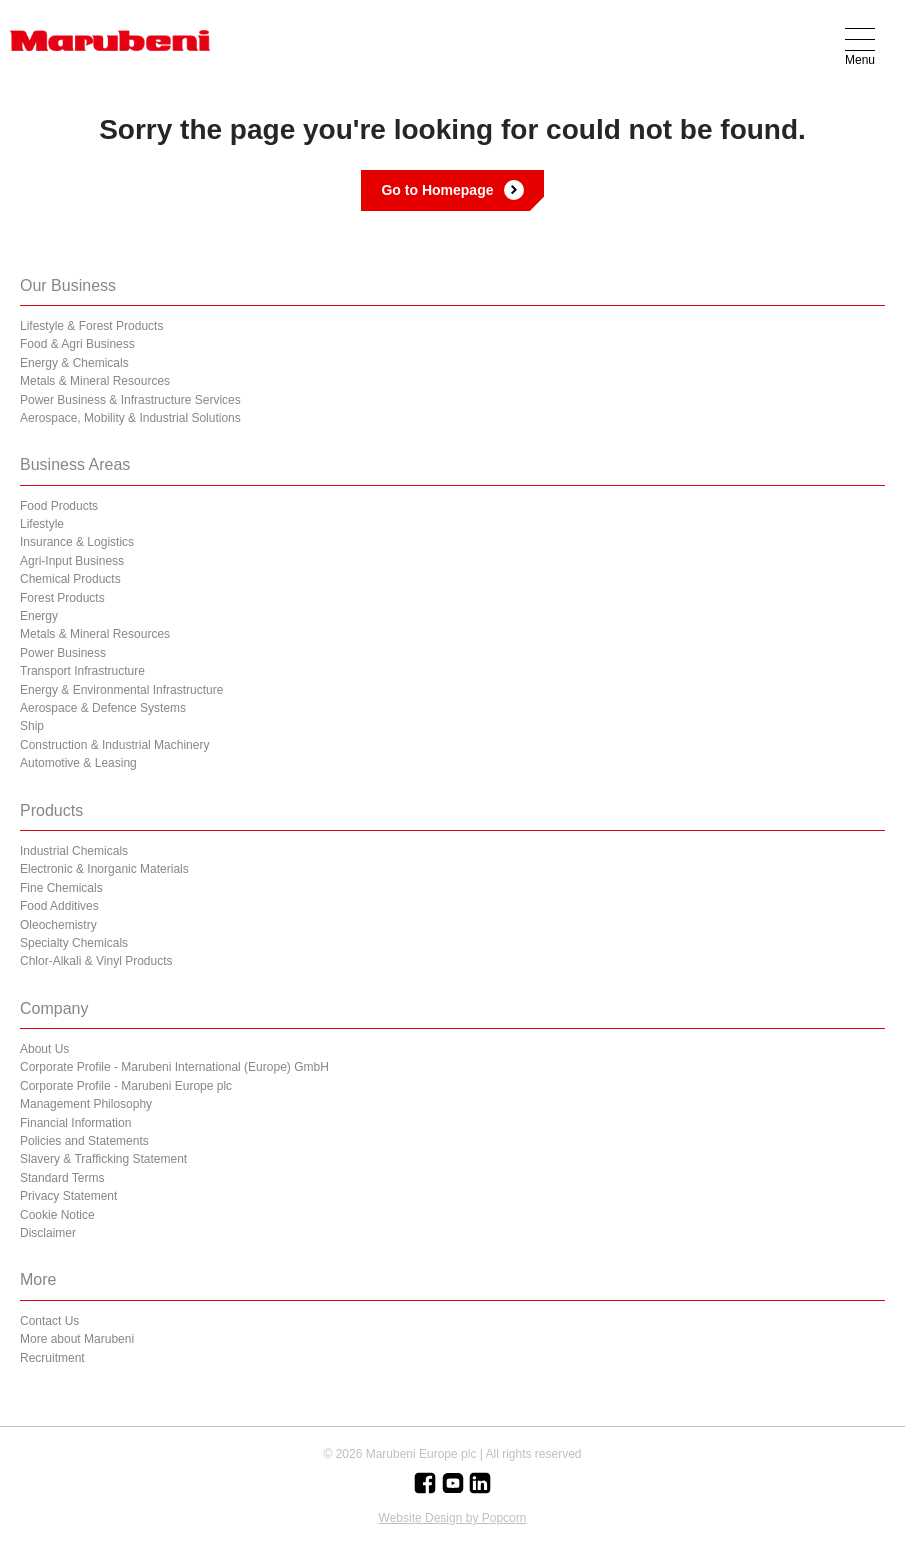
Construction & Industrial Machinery (114, 745)
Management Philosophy (86, 1104)
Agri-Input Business (72, 561)
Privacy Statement (68, 1196)
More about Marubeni (77, 1339)
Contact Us (49, 1321)
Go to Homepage (437, 190)
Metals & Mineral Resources (95, 381)
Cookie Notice (57, 1215)
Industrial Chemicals (74, 851)
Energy (39, 616)
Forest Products (62, 598)
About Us (44, 1049)
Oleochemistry (58, 925)
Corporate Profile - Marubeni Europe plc (126, 1086)
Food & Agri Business (77, 344)
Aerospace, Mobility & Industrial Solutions (130, 418)
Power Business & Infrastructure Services (130, 400)
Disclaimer (48, 1233)
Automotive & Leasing (78, 763)
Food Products (59, 506)
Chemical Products (70, 579)
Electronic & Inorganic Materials (104, 869)
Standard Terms (62, 1178)
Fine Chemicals (61, 888)
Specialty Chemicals (74, 943)
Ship (32, 726)
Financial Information (75, 1123)
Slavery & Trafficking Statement (103, 1159)
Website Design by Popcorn (453, 1518)
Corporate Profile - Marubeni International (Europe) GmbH (174, 1067)
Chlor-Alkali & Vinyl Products (96, 961)
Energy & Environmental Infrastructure (121, 690)
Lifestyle (42, 524)
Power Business (63, 653)
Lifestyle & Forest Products (91, 326)
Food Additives (59, 906)
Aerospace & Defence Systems (103, 708)
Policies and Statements (84, 1141)
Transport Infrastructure (82, 671)
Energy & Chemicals (74, 363)
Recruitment (52, 1358)
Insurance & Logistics (77, 542)
